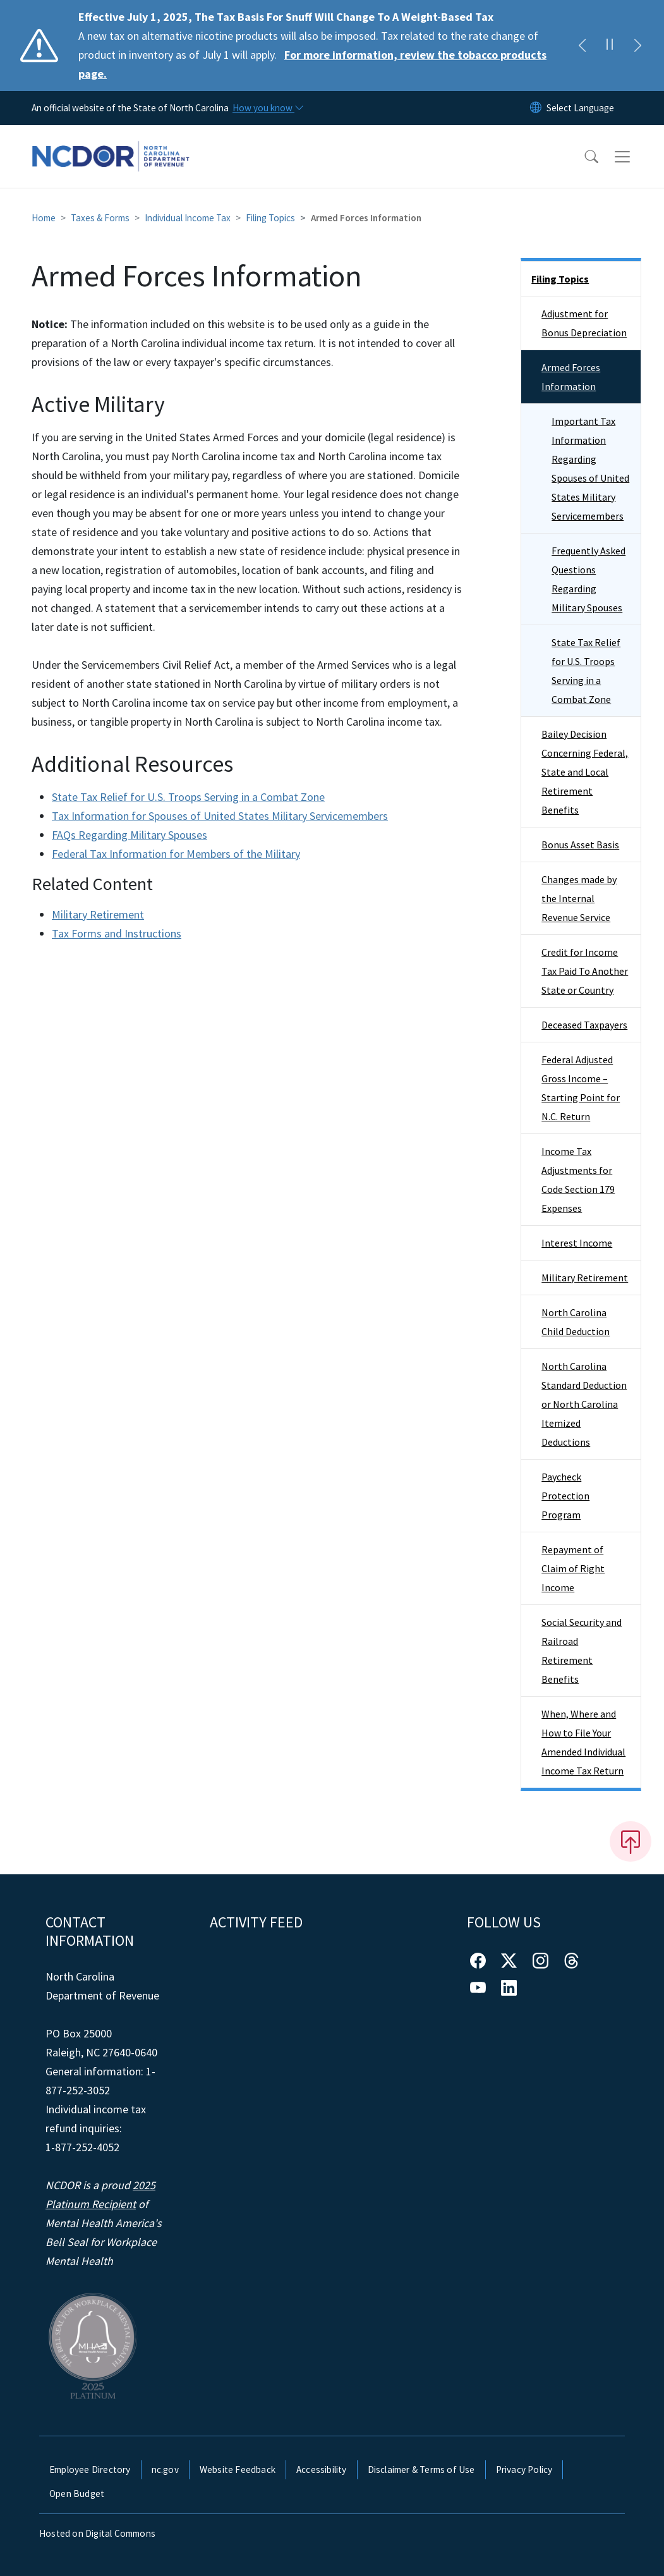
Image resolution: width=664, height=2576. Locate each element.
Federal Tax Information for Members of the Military (176, 853)
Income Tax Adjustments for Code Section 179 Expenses (578, 1179)
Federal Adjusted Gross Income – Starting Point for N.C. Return (580, 1088)
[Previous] (582, 45)
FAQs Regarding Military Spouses (129, 834)
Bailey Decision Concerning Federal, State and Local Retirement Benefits (584, 772)
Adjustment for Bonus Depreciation (584, 323)
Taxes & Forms (100, 218)
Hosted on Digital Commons (97, 2533)
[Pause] (610, 45)
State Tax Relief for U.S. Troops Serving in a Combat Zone (188, 797)
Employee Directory (90, 2469)
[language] (580, 108)
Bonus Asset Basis (580, 844)
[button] (583, 157)
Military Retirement (98, 914)
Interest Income (576, 1242)
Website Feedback (237, 2469)
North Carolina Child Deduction (575, 1322)
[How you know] (267, 108)
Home (44, 218)
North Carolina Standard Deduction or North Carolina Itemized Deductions (584, 1404)
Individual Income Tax (188, 218)
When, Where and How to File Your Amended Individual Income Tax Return (583, 1742)
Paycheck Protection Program (565, 1495)
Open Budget (76, 2493)
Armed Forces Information (570, 377)
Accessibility (321, 2469)
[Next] (637, 45)
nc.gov (165, 2469)
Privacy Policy (524, 2469)
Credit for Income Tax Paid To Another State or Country (584, 971)
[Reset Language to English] (535, 108)
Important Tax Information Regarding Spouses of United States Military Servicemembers (590, 468)
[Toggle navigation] (634, 157)
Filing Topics (270, 218)
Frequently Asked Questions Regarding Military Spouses (588, 579)
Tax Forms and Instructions (116, 933)
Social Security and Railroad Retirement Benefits (581, 1650)
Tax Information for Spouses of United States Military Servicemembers (220, 816)
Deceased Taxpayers (584, 1024)
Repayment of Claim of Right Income (573, 1568)
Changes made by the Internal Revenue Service (579, 898)
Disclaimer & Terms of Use (421, 2469)
